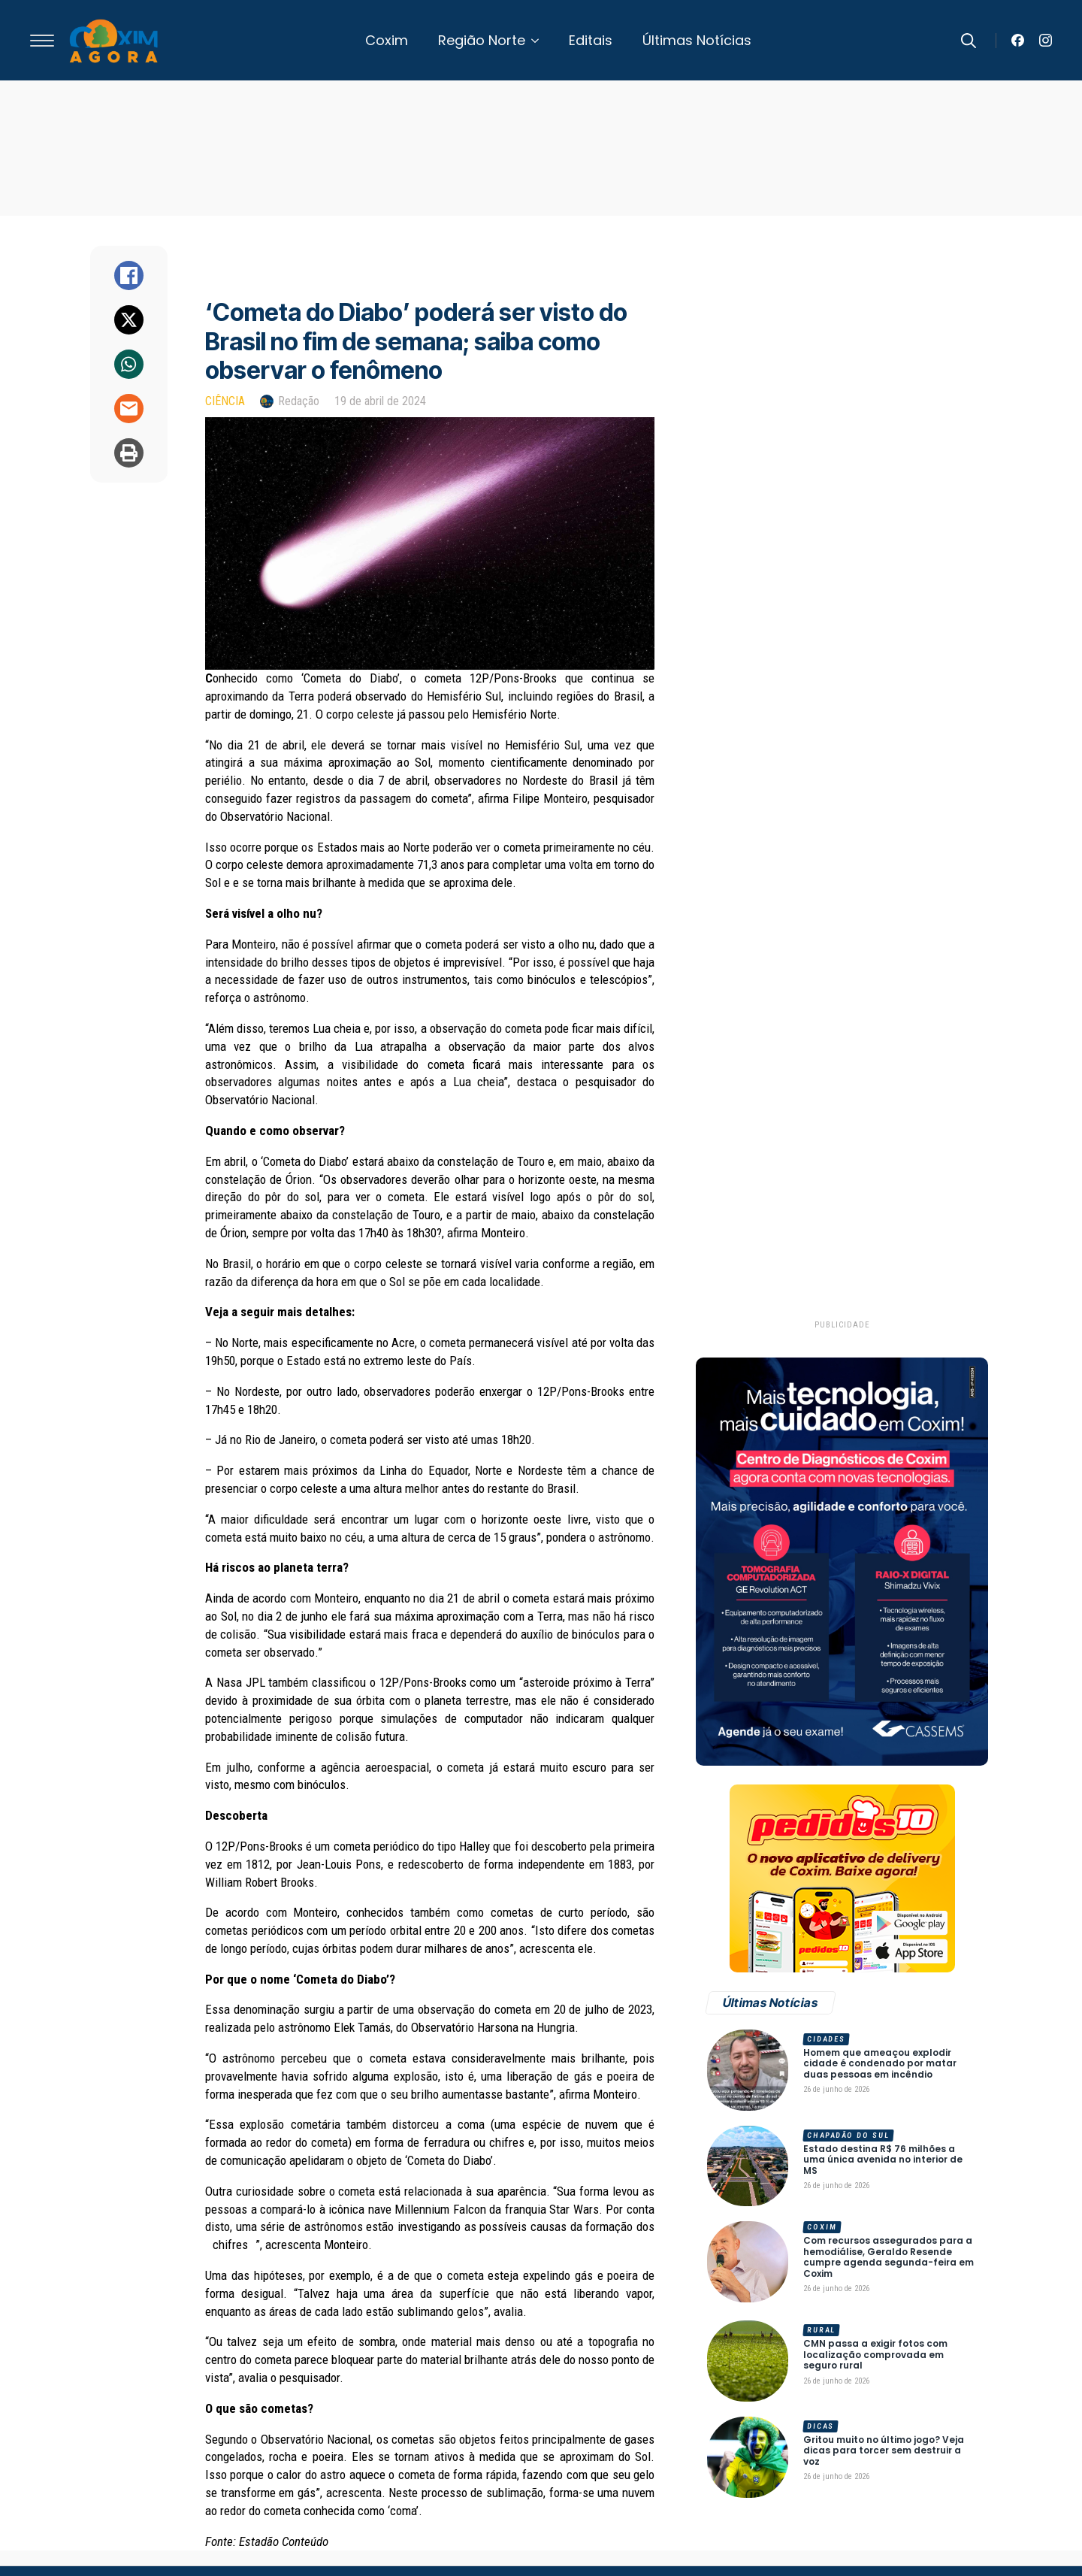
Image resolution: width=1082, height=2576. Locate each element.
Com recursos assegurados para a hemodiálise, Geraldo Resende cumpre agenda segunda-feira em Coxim (888, 2257)
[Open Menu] (42, 41)
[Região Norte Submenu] (539, 40)
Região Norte (481, 40)
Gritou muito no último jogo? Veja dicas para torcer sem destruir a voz (883, 2451)
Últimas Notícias (696, 40)
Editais (590, 40)
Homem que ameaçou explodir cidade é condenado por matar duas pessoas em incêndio (880, 2064)
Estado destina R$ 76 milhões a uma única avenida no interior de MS (883, 2160)
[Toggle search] (969, 41)
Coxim (386, 40)
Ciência (225, 401)
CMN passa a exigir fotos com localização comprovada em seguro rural (875, 2354)
